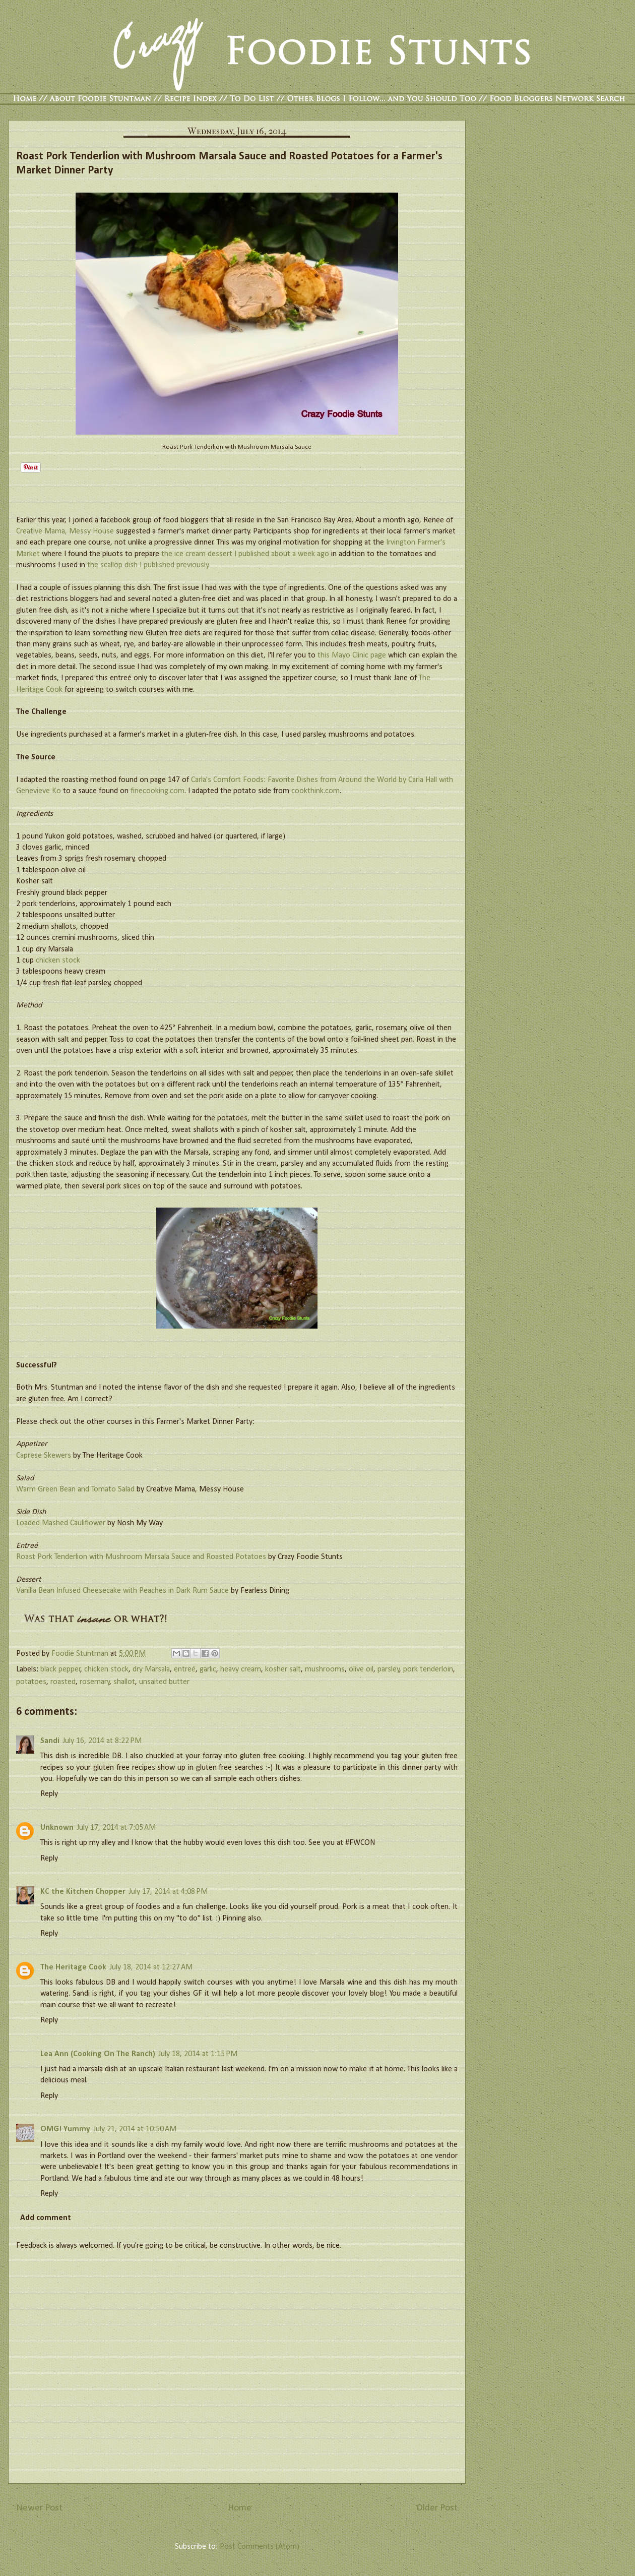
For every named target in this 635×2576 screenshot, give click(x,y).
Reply (49, 1794)
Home (239, 2508)
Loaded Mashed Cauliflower (60, 1523)
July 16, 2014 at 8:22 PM (102, 1741)
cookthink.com (315, 791)
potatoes (31, 1682)
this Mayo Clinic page (352, 655)
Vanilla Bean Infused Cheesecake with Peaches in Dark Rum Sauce (122, 1591)
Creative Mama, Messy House (65, 531)
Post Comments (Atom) (259, 2547)
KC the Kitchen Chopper (82, 1892)
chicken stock (58, 960)
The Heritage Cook (73, 1967)
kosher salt (283, 1669)
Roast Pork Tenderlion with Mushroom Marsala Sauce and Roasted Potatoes (141, 1557)
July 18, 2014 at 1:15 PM (197, 2054)
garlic (208, 1669)
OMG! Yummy (65, 2129)
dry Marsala (151, 1669)
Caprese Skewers (43, 1456)
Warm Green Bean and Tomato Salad (75, 1489)
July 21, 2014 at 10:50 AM (134, 2129)
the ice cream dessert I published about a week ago (245, 554)
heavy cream (240, 1669)
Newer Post (39, 2508)
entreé (185, 1669)
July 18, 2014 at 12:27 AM (151, 1967)
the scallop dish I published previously (148, 565)
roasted (63, 1682)
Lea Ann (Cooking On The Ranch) (97, 2054)
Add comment (45, 2218)
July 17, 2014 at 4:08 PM (168, 1892)
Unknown (57, 1828)
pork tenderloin (428, 1669)
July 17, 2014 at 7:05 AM (116, 1828)
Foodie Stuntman (80, 1654)
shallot (124, 1682)
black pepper (60, 1669)
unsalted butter (164, 1682)
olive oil (361, 1669)
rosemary (95, 1682)
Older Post (437, 2508)
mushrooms (325, 1669)
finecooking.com (157, 791)
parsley (388, 1669)
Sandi (49, 1741)
